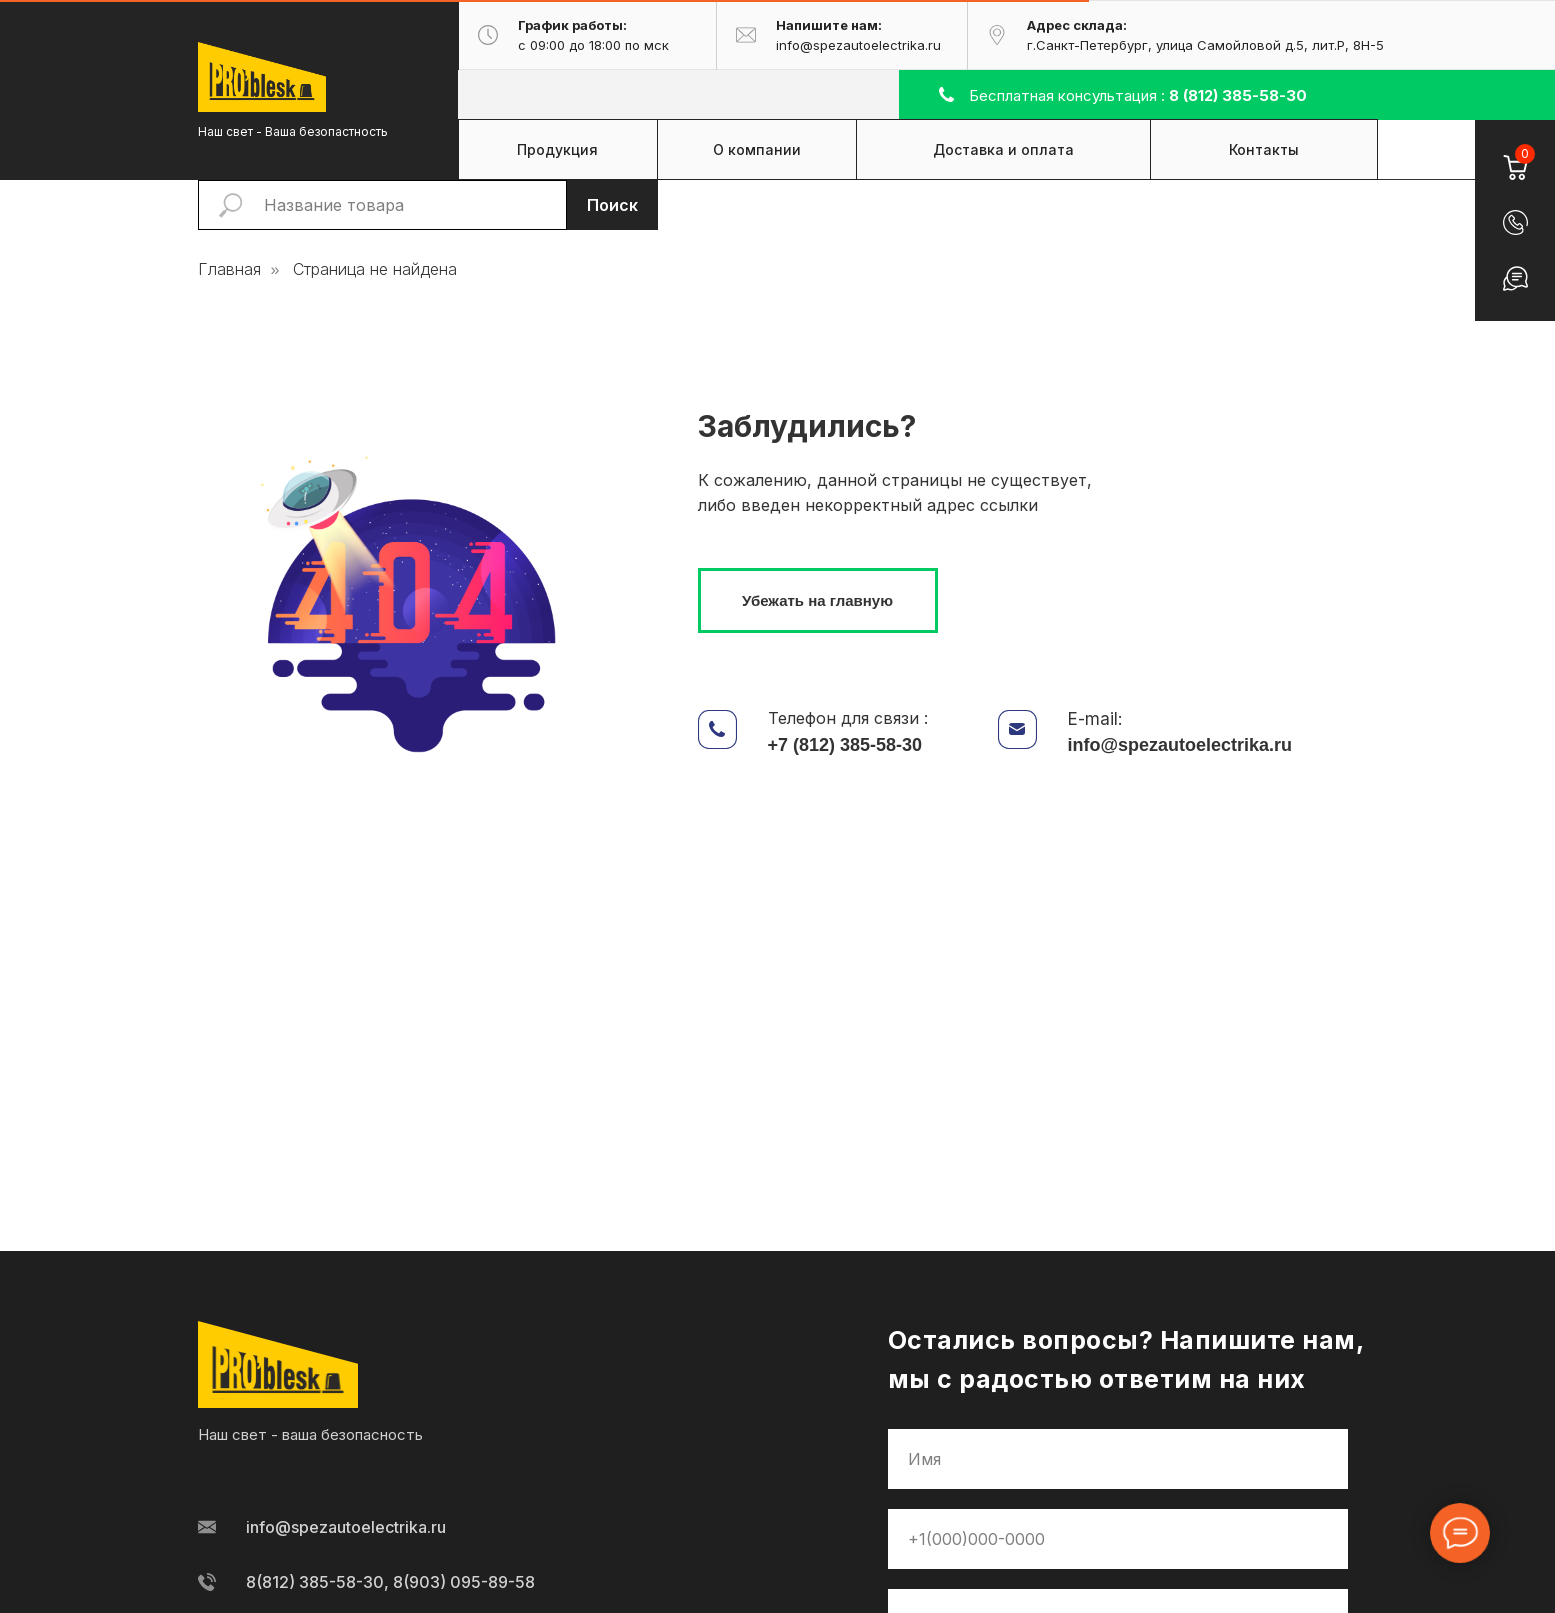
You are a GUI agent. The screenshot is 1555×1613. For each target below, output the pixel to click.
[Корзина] (1514, 155)
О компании (757, 149)
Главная (229, 269)
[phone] (1118, 1539)
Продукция (557, 149)
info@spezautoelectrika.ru (1180, 745)
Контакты (1264, 149)
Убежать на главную (817, 600)
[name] (1118, 1459)
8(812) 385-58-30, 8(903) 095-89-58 (390, 1582)
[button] (1515, 222)
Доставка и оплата (1003, 149)
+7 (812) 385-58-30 (845, 745)
